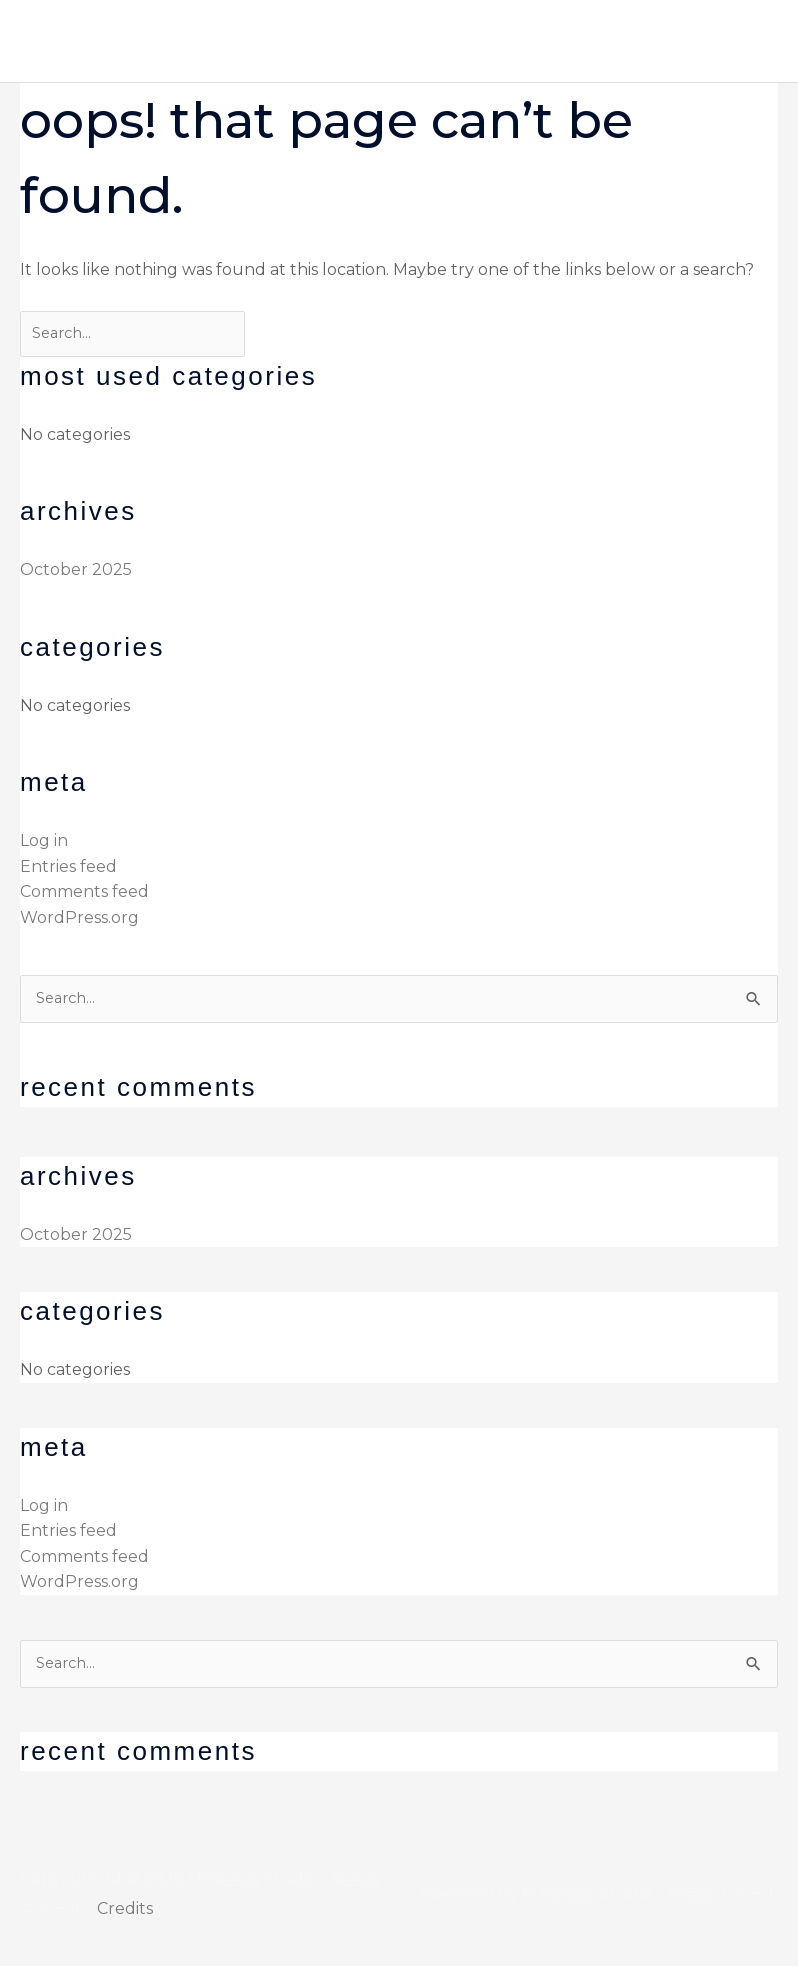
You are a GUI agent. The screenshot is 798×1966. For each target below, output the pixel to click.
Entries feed (68, 866)
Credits (125, 1908)
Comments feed (84, 891)
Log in (44, 840)
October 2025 (76, 569)
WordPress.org (79, 917)
